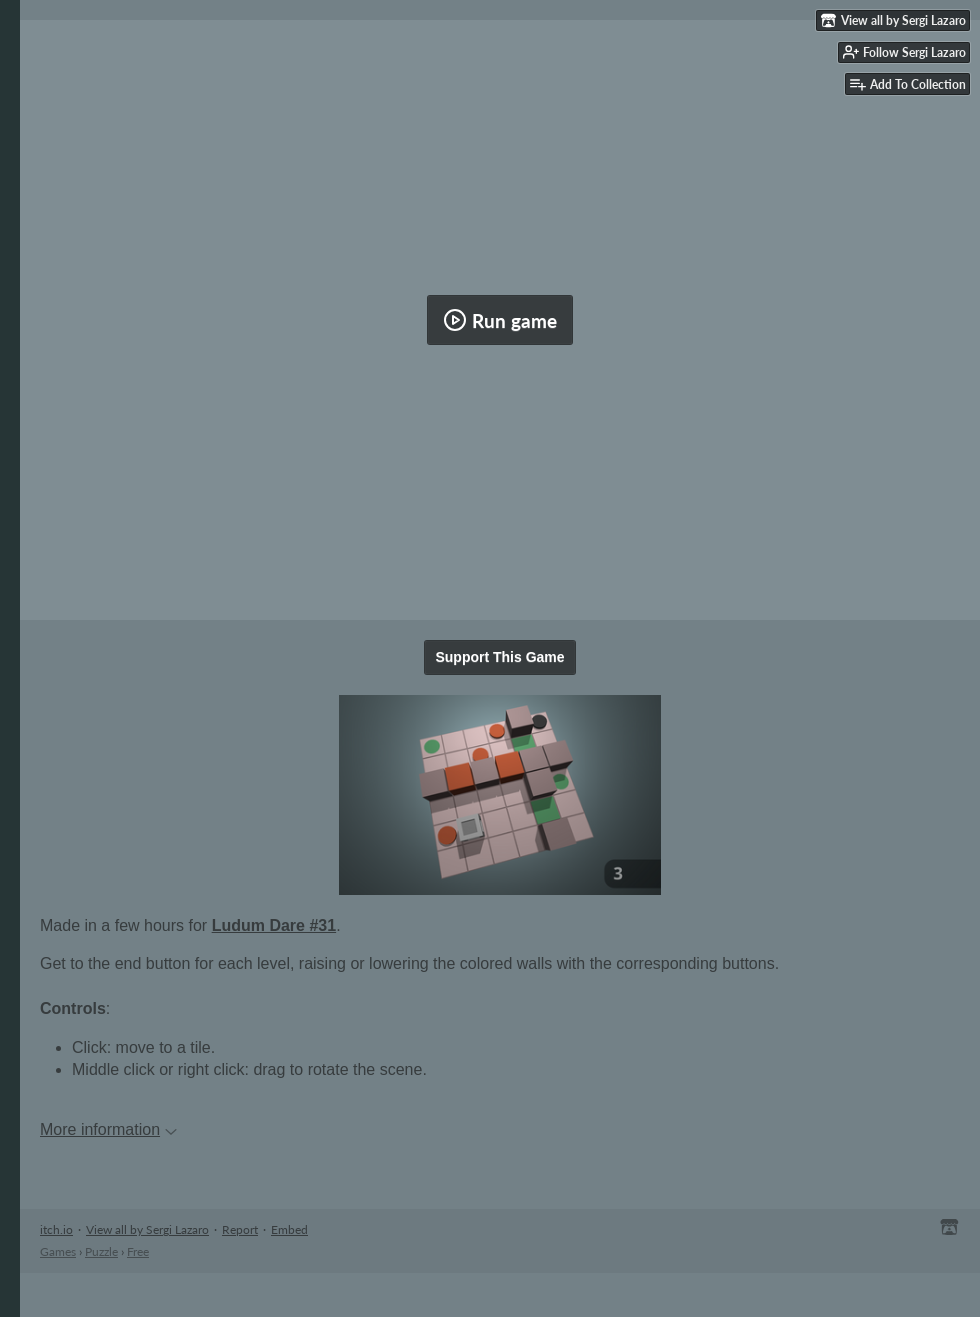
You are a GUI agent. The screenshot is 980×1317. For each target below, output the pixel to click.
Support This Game (499, 657)
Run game (500, 320)
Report (240, 1229)
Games (58, 1251)
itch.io (56, 1229)
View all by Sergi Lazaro (147, 1229)
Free (138, 1251)
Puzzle (101, 1251)
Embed (289, 1229)
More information (108, 1129)
